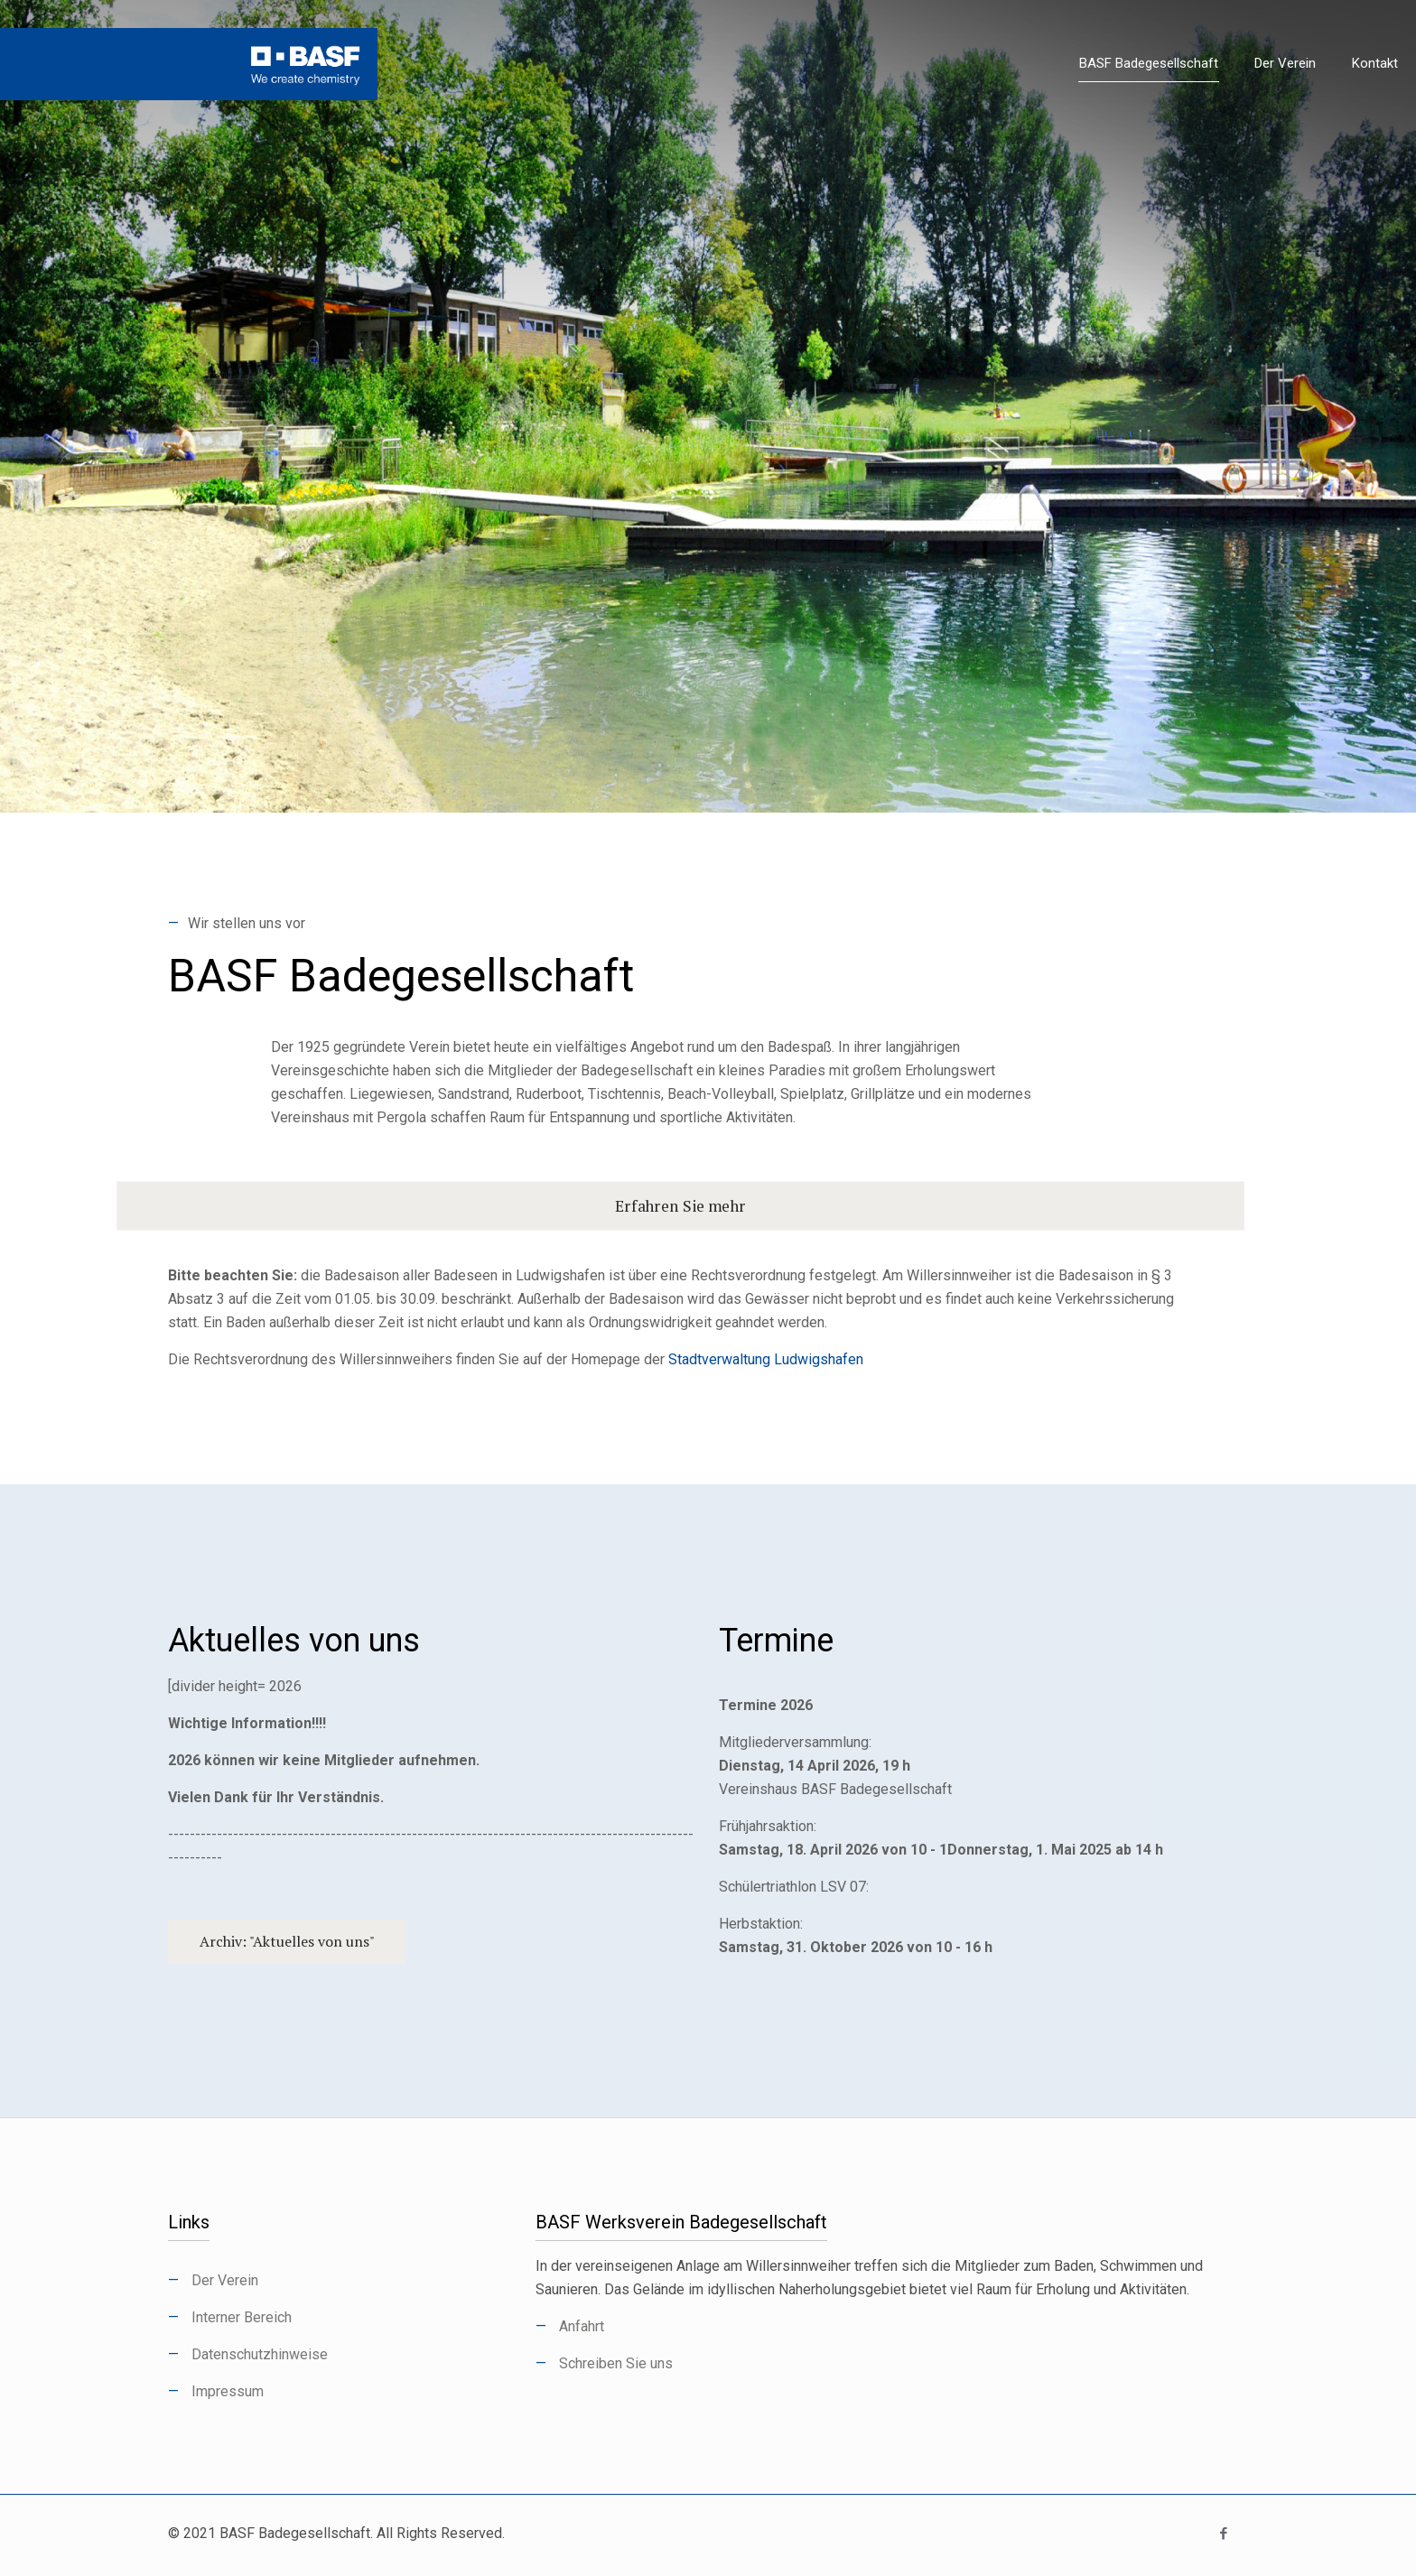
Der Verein (224, 2280)
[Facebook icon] (1223, 2533)
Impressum (227, 2391)
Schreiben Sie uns (616, 2363)
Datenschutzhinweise (259, 2354)
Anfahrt (581, 2326)
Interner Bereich (241, 2317)
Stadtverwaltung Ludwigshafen (765, 1359)
